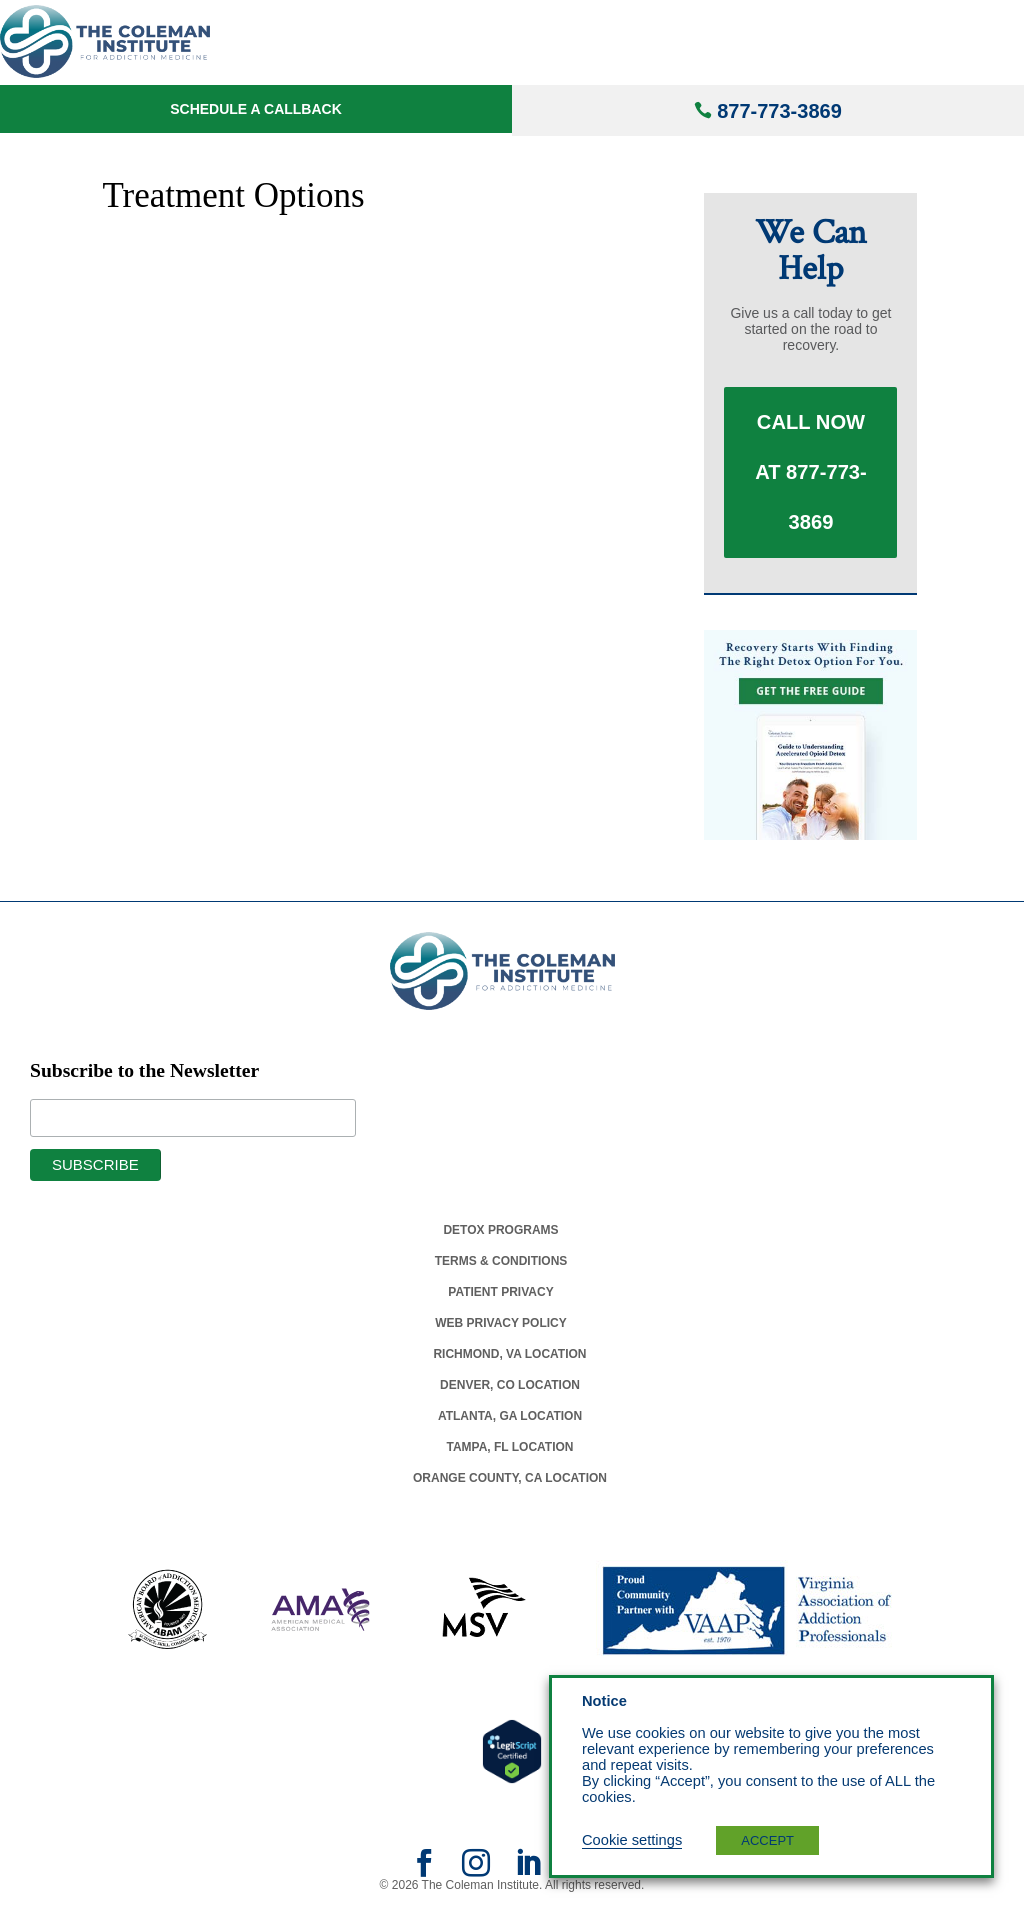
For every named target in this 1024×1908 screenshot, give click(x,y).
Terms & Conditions (501, 1261)
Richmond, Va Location (509, 1354)
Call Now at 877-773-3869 (811, 472)
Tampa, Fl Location (509, 1447)
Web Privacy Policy (501, 1323)
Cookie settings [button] (632, 1840)
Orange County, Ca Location (510, 1478)
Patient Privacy (500, 1292)
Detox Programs (500, 1230)
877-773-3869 (779, 111)
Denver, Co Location (510, 1385)
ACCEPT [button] (767, 1840)
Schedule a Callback (256, 109)
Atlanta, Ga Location (510, 1416)
